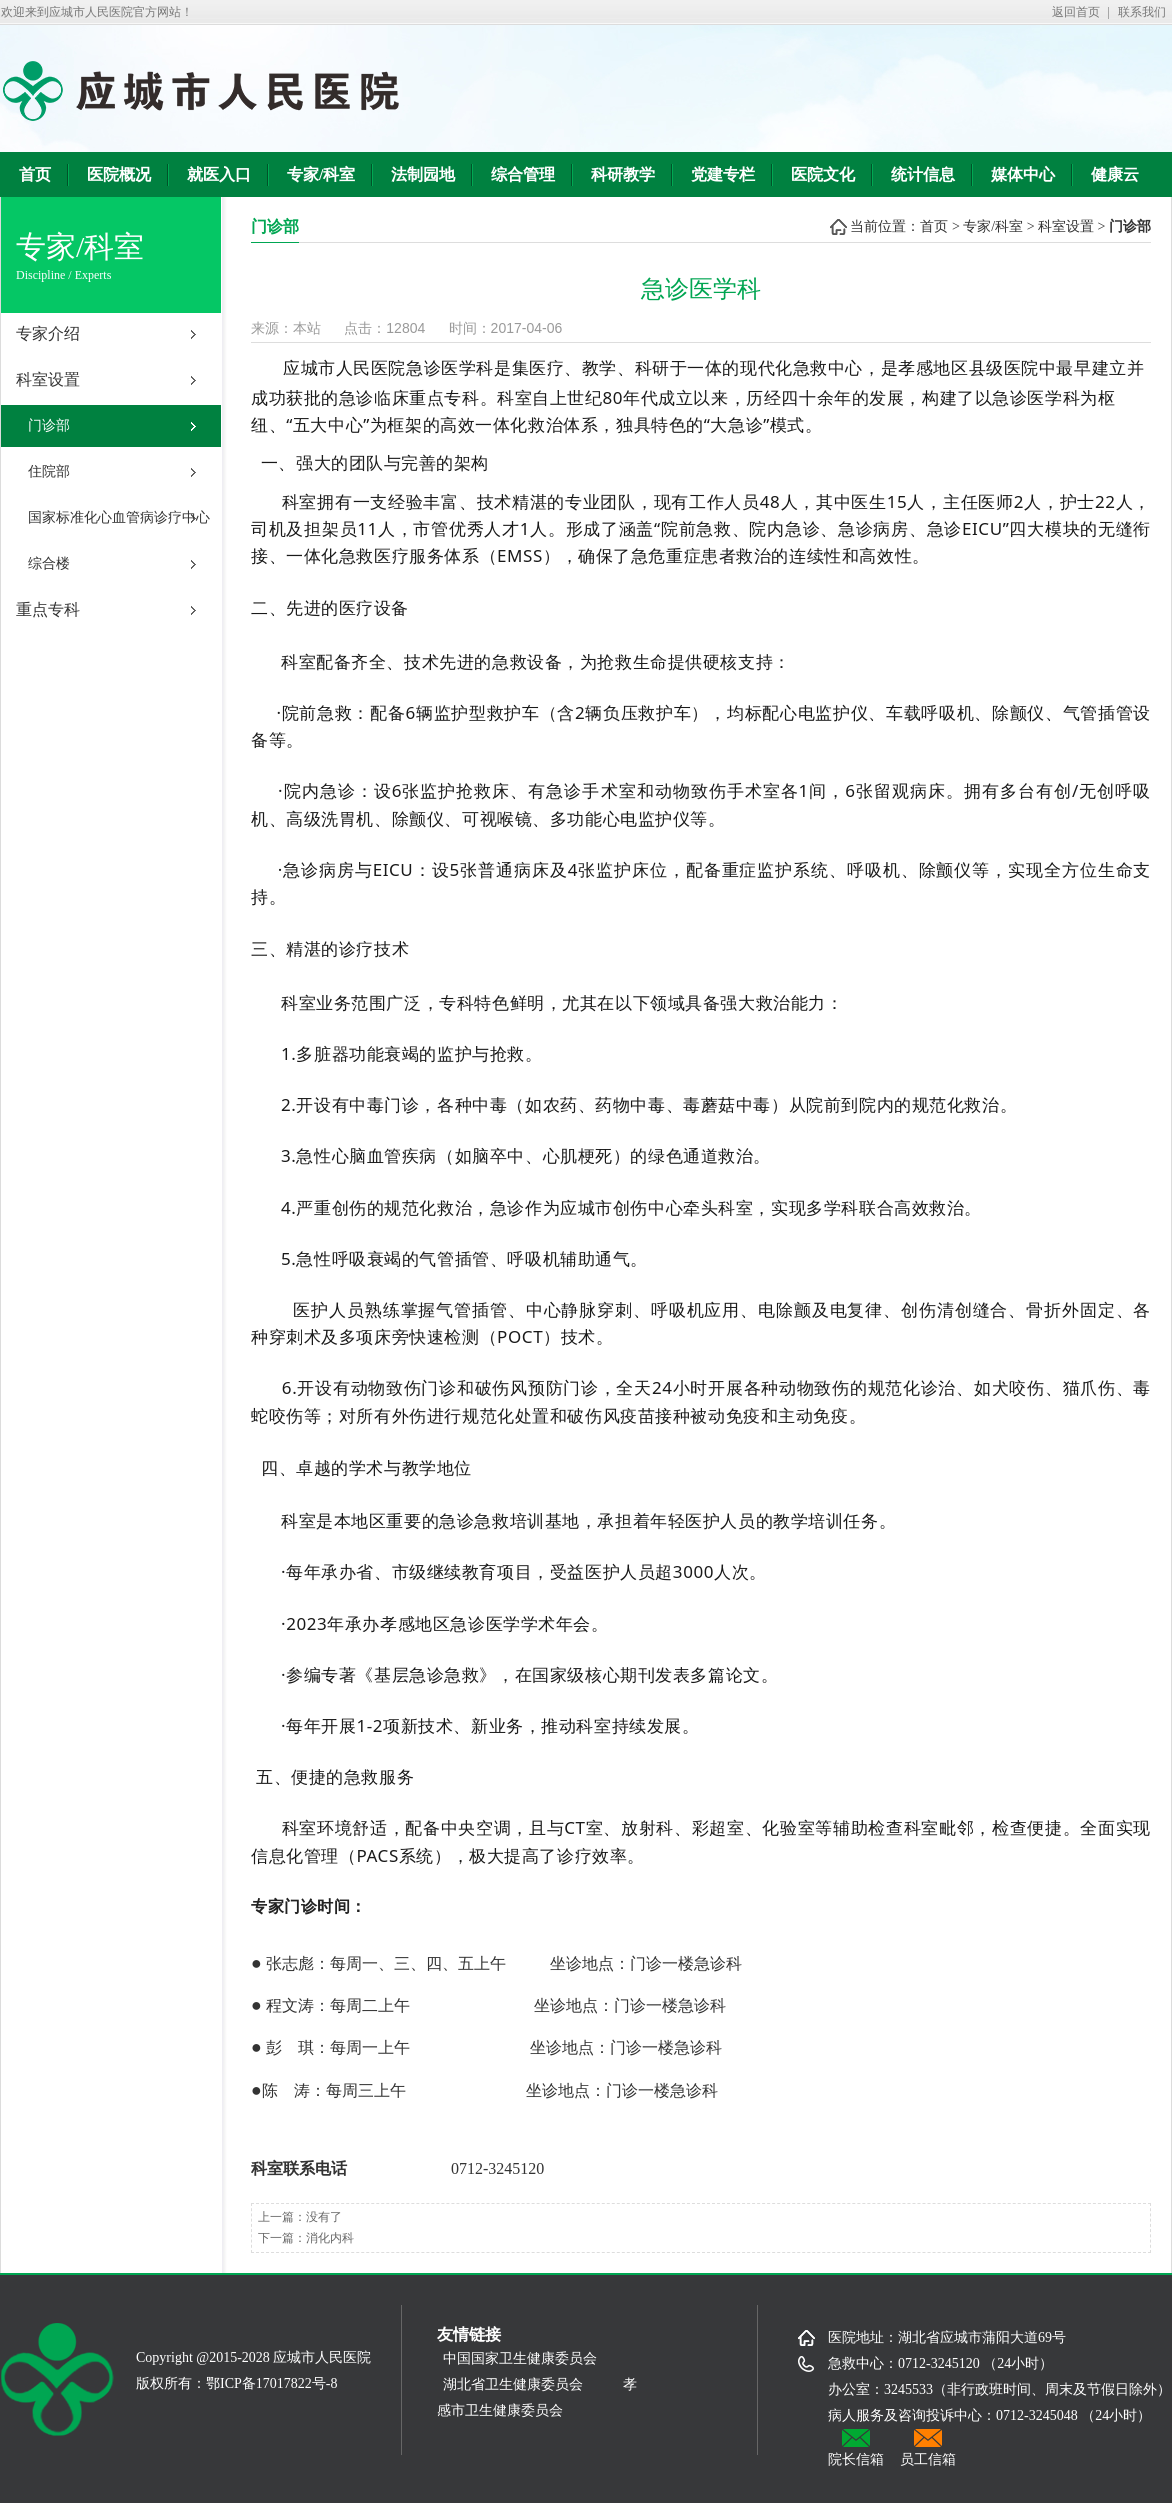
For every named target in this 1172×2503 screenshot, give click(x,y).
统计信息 (923, 174)
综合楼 (49, 563)
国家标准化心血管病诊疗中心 (119, 517)
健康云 (1115, 174)
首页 (35, 174)
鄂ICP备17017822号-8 (271, 2383)
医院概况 (119, 174)
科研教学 (623, 174)
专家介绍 (48, 333)
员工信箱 (928, 2448)
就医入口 (219, 174)
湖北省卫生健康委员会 (513, 2384)
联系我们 (1142, 12)
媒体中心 (1023, 174)
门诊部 (49, 425)
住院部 (49, 471)
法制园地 (423, 174)
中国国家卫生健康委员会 (527, 2358)
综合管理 (523, 174)
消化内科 (330, 2238)
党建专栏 (723, 174)
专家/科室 (321, 174)
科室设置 (48, 379)
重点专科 (48, 609)
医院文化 (823, 174)
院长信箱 (856, 2448)
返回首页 (1076, 12)
